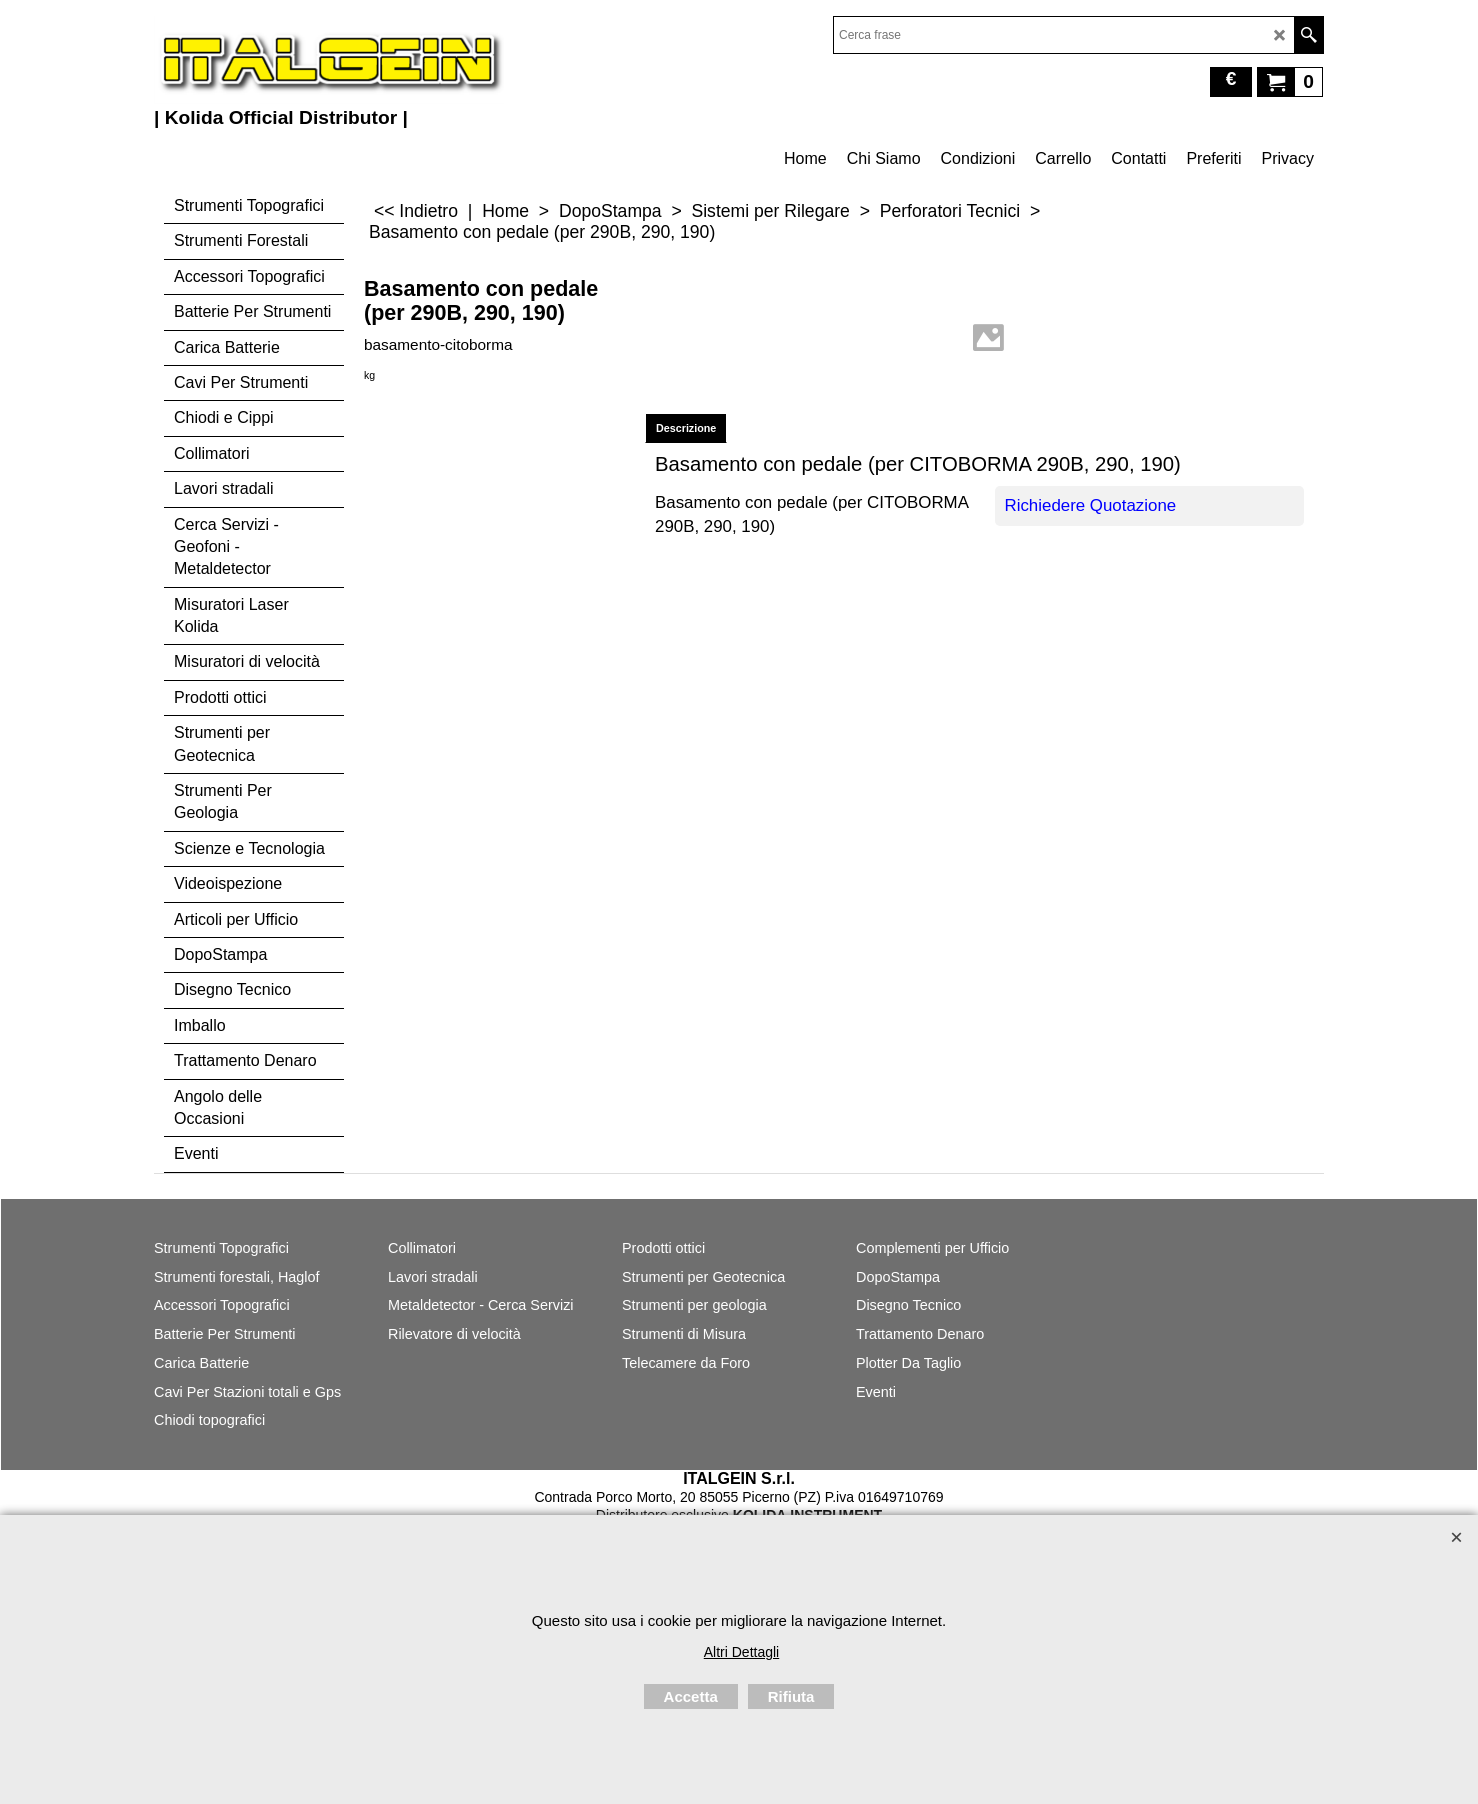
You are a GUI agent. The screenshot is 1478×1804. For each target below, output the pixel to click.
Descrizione (686, 428)
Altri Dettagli (741, 1652)
